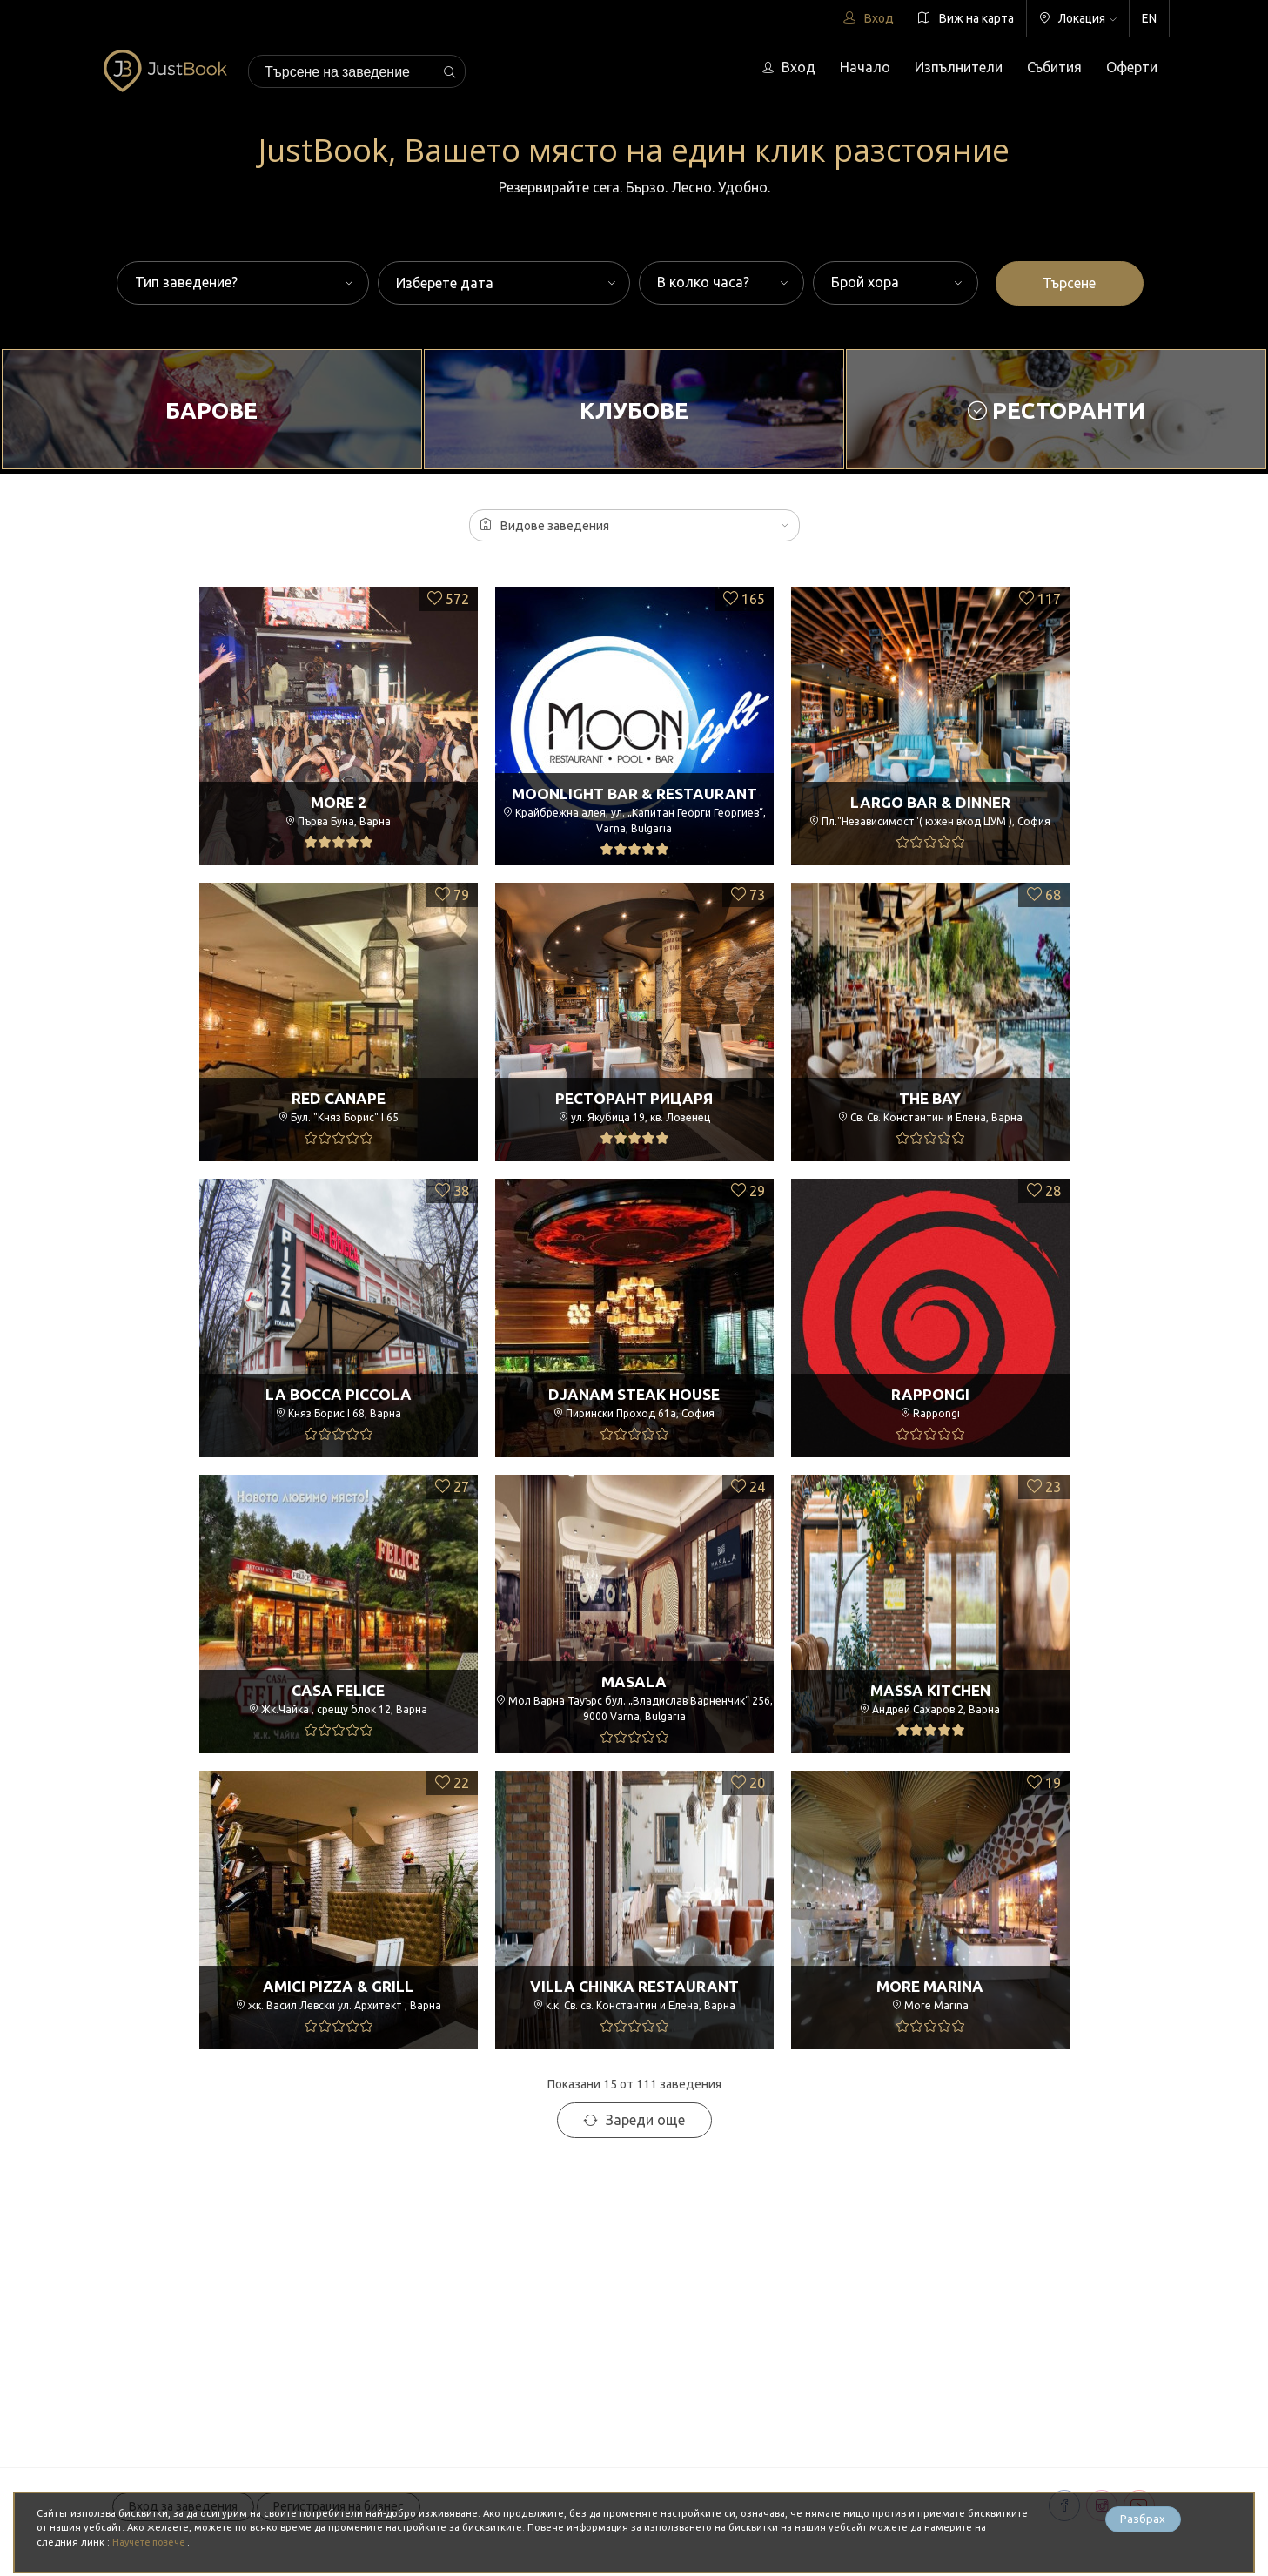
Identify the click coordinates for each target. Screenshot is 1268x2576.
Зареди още (634, 2120)
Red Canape (338, 1097)
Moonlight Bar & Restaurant (634, 790)
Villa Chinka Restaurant (634, 1985)
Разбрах (1142, 2520)
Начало (865, 67)
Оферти (1131, 67)
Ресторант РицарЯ (634, 1097)
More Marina (930, 1985)
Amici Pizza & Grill (338, 1985)
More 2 (338, 801)
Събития (1054, 67)
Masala (634, 1678)
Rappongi (929, 1393)
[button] (634, 525)
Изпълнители (959, 67)
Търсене (1069, 283)
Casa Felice (338, 1689)
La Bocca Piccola (338, 1393)
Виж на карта (966, 18)
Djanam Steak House (634, 1393)
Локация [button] (1078, 18)
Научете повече (152, 2542)
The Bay (930, 1097)
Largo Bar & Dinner (930, 801)
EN (1149, 18)
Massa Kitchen (930, 1689)
